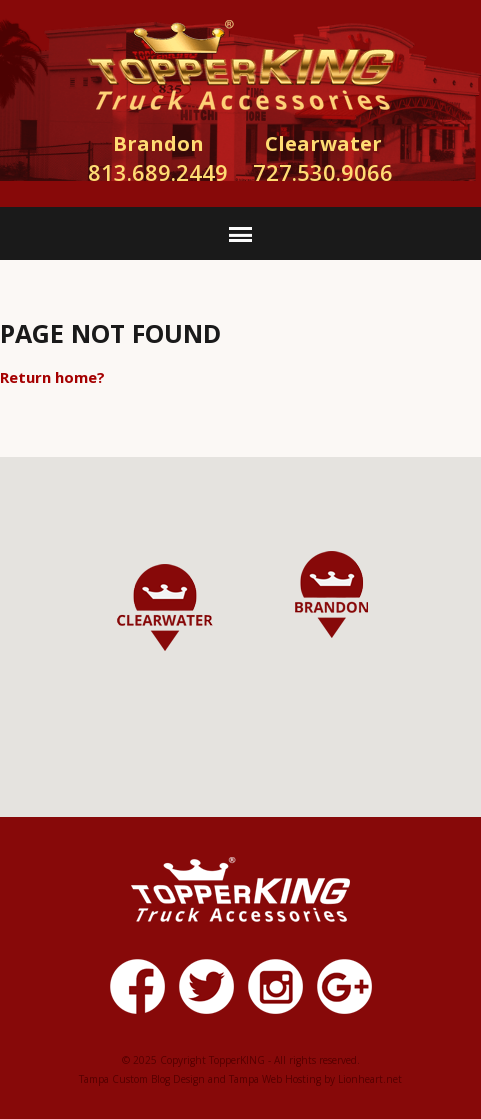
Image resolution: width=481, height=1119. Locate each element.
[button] (331, 594)
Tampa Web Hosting (275, 1079)
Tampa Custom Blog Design (142, 1079)
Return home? (52, 377)
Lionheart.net (370, 1079)
